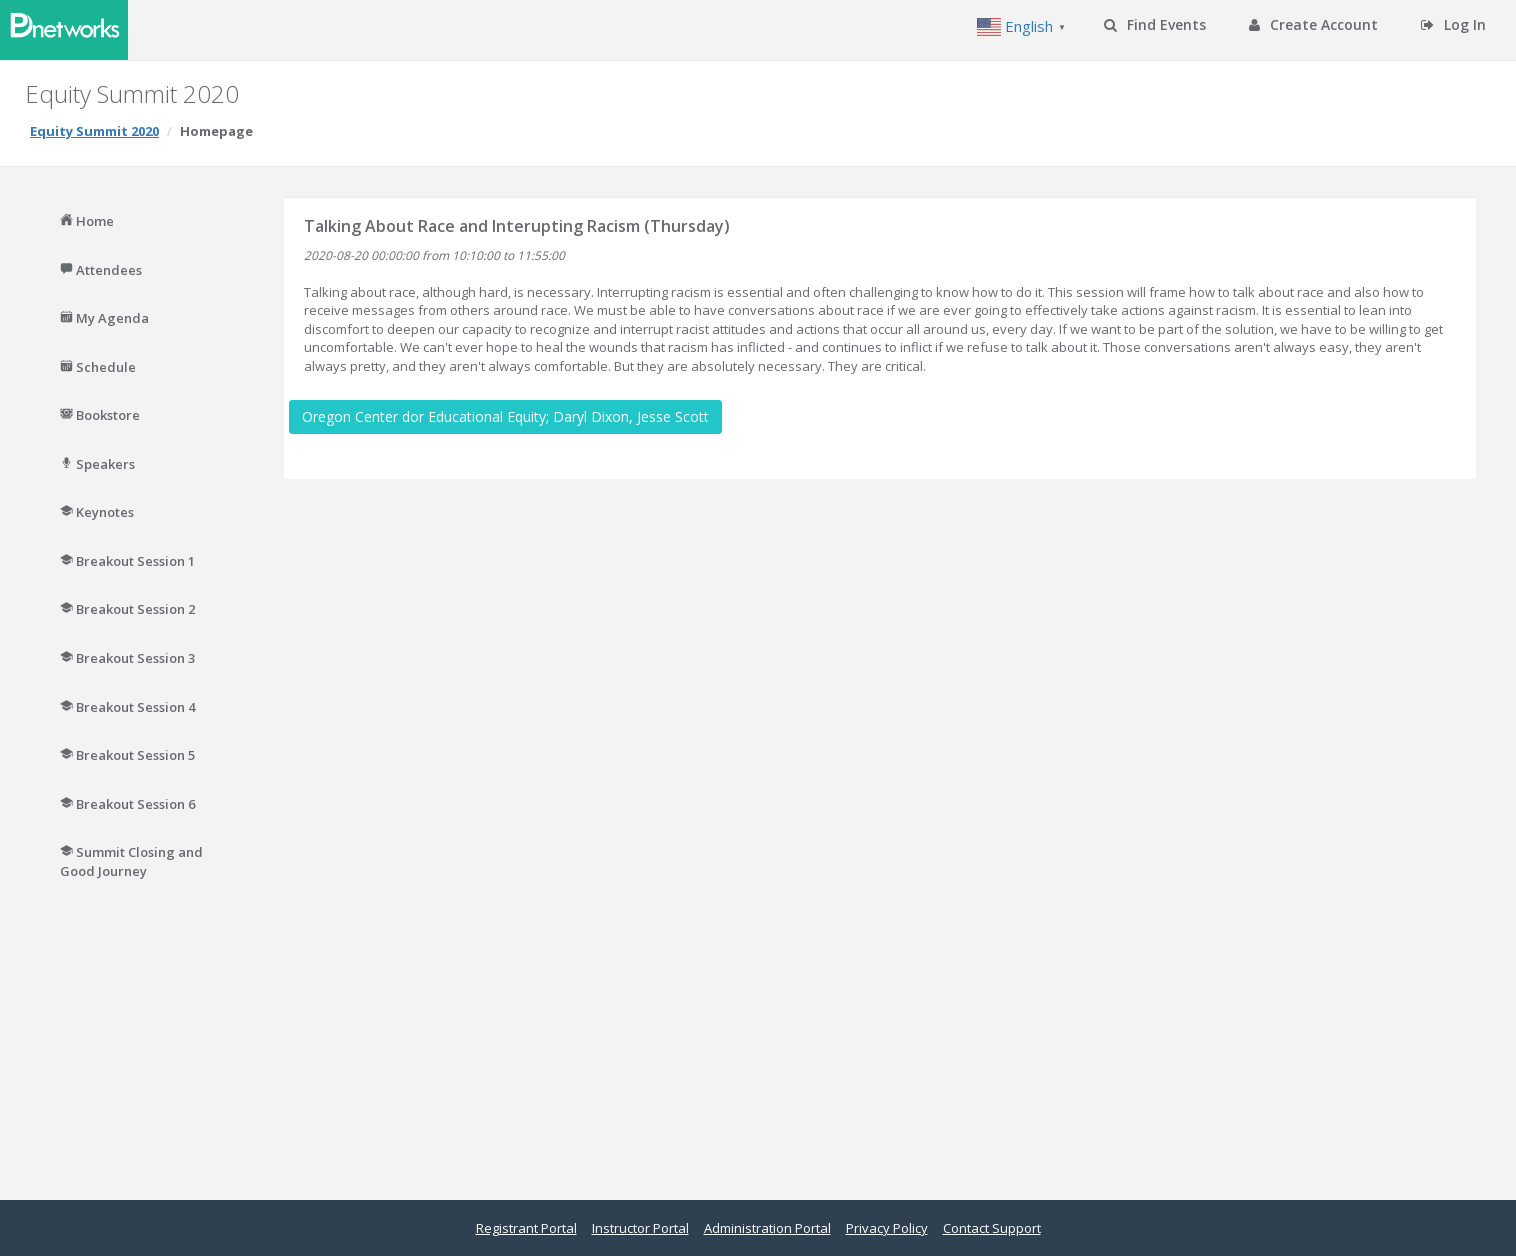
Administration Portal (767, 1228)
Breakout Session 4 (127, 707)
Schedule (98, 367)
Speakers (97, 464)
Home (87, 221)
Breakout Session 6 (127, 804)
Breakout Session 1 (127, 561)
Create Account (1313, 24)
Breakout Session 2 (127, 609)
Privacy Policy (887, 1228)
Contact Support (992, 1228)
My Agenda (104, 318)
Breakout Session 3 (127, 658)
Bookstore (100, 415)
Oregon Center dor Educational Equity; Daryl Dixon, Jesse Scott (505, 416)
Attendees (101, 270)
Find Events (1155, 24)
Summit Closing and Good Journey (131, 861)
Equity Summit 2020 (94, 131)
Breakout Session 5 (127, 755)
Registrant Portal (526, 1228)
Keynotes (97, 512)
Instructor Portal (640, 1228)
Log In (1453, 24)
